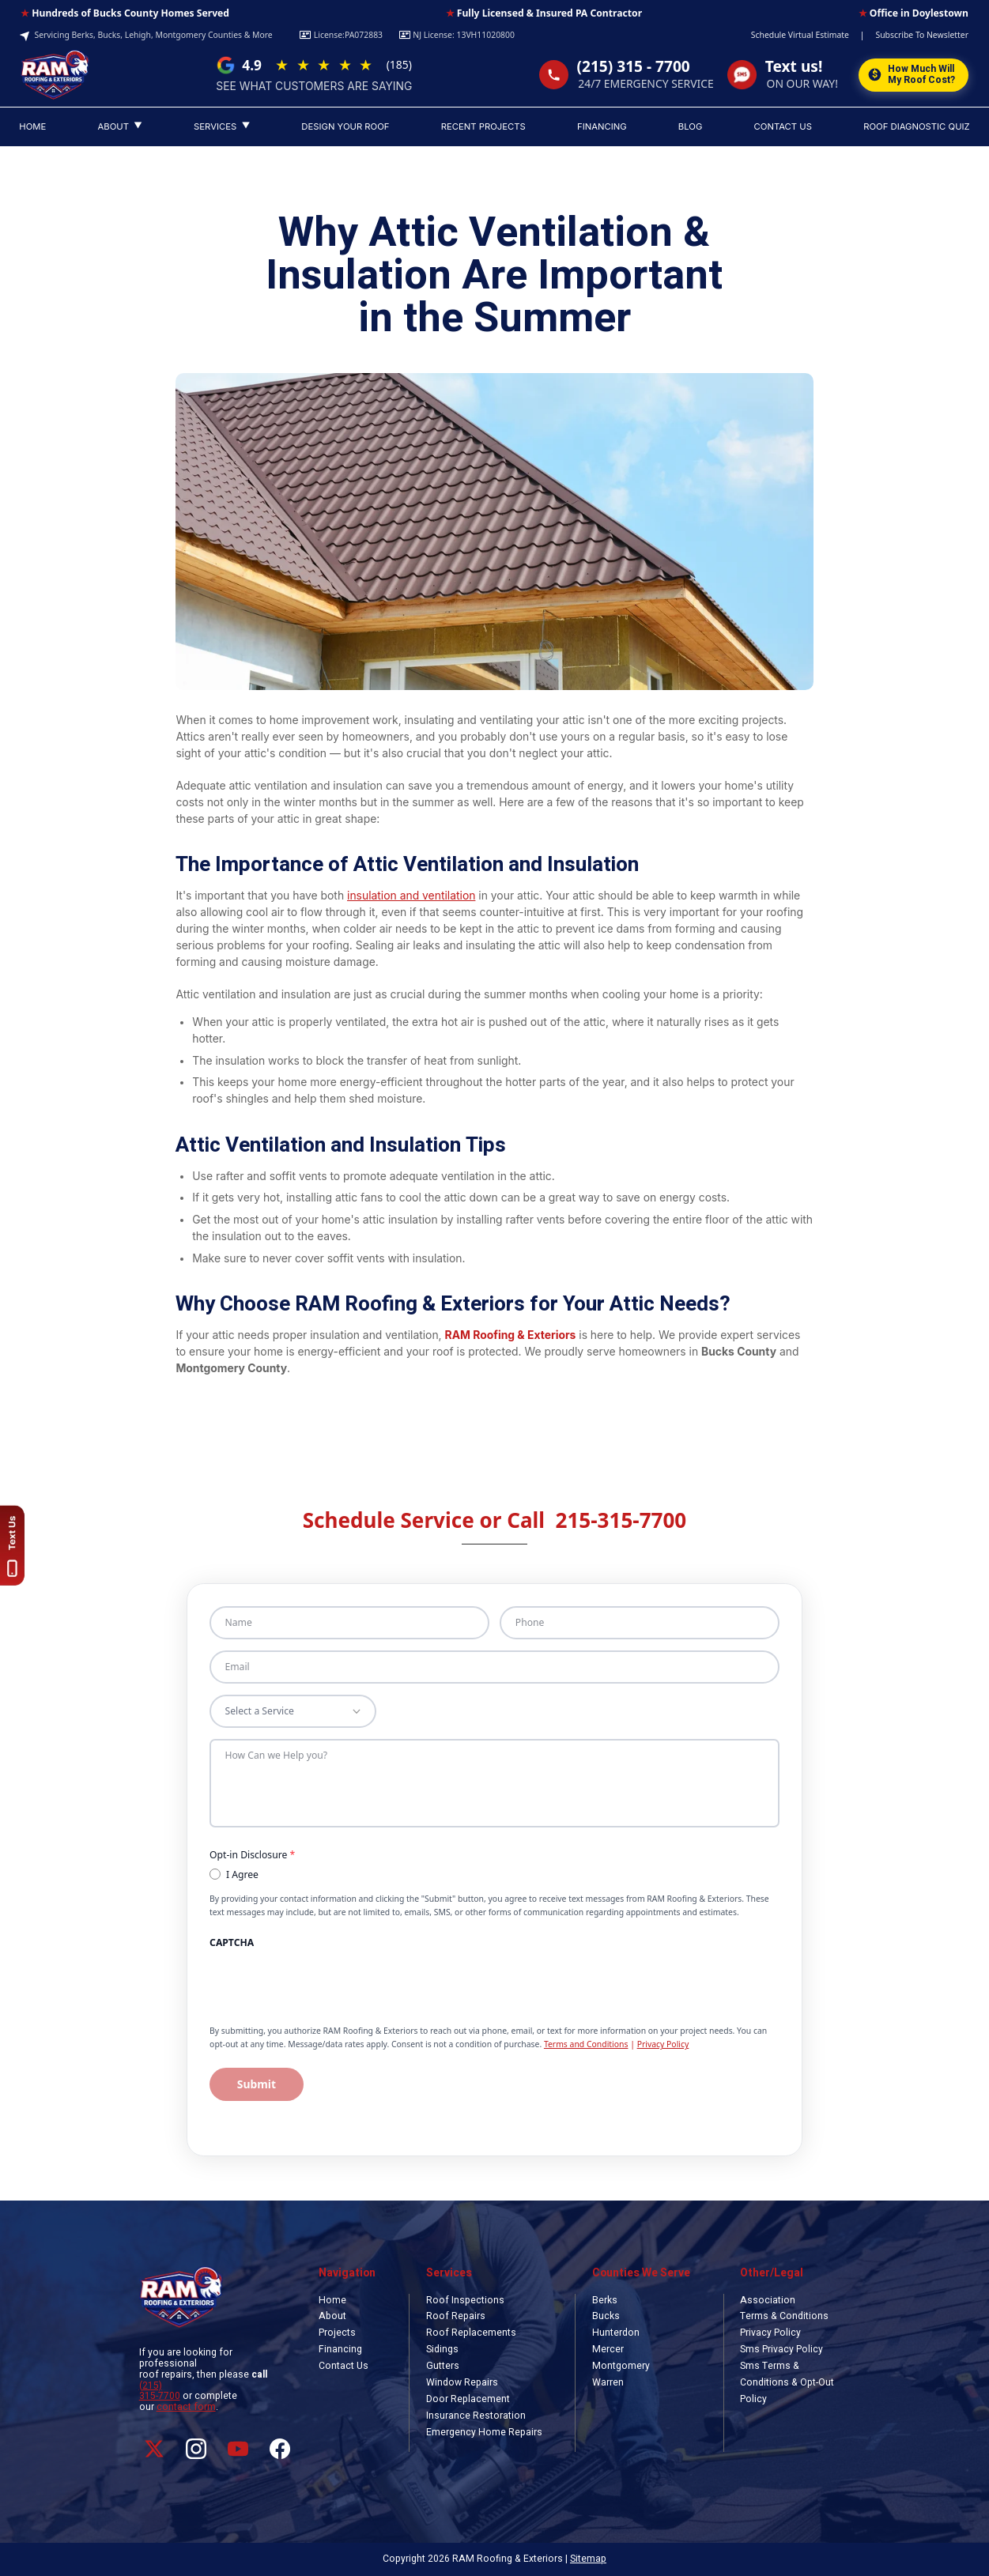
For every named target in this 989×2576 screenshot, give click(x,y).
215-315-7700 (621, 1520)
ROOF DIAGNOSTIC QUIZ (916, 126)
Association (767, 2300)
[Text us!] (14, 1546)
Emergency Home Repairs (484, 2432)
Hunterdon (616, 2332)
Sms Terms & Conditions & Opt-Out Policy (787, 2382)
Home (332, 2300)
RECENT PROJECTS (483, 126)
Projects (337, 2332)
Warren (608, 2382)
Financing (340, 2349)
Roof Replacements (471, 2332)
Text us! (793, 67)
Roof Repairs (455, 2316)
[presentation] (314, 1981)
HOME (32, 126)
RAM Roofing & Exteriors (510, 1335)
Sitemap (588, 2558)
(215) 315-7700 (159, 2391)
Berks (604, 2300)
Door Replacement (468, 2399)
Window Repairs (462, 2382)
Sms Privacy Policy (781, 2349)
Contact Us (343, 2366)
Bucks (606, 2316)
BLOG (690, 126)
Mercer (608, 2349)
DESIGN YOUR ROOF (345, 126)
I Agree (234, 1874)
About (332, 2316)
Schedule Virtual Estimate (800, 34)
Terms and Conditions (586, 2044)
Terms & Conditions (784, 2316)
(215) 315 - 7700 (633, 67)
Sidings (442, 2349)
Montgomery (621, 2366)
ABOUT (119, 126)
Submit (256, 2083)
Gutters (442, 2366)
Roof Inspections (465, 2300)
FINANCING (602, 126)
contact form (186, 2407)
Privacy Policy (663, 2044)
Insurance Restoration (476, 2415)
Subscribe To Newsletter (921, 34)
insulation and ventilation (411, 895)
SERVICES (222, 126)
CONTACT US (783, 126)
